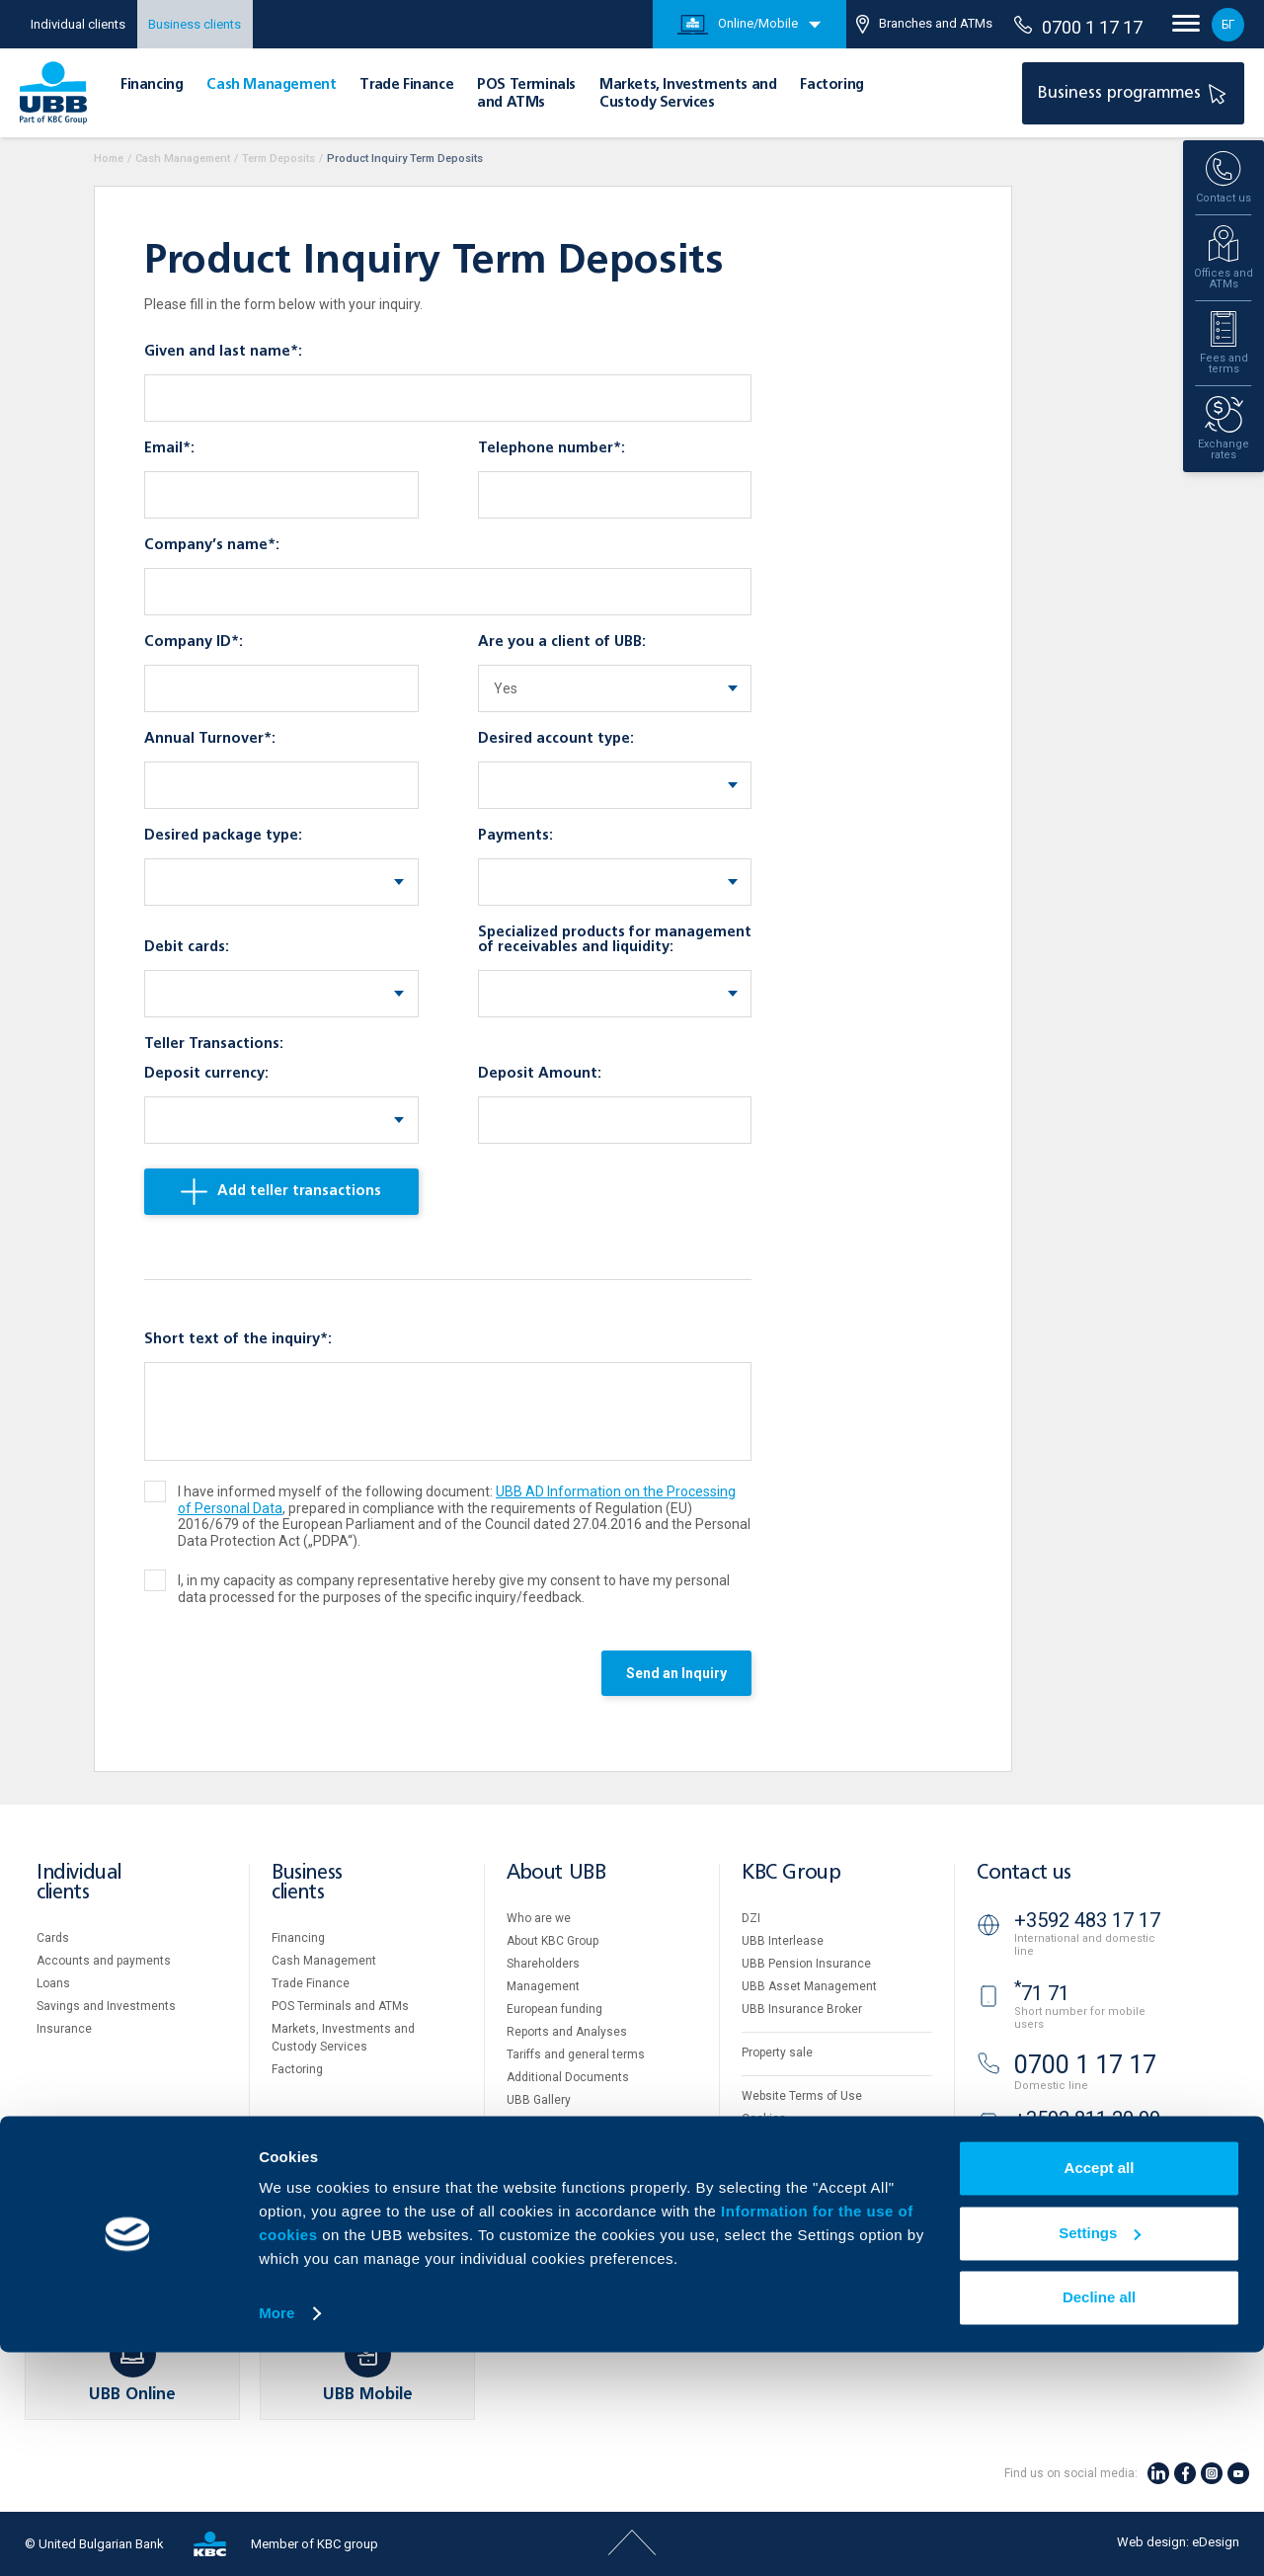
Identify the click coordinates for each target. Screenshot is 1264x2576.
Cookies (764, 2119)
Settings (1100, 2456)
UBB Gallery (539, 2100)
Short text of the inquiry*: (238, 1339)
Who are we (539, 1918)
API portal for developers (808, 2187)
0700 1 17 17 (1078, 27)
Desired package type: (223, 836)
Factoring (831, 85)
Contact (528, 2191)
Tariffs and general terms (576, 2054)
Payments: (515, 836)
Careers (528, 2123)
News (522, 2145)
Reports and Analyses (567, 2032)
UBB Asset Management (809, 1986)
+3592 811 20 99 (1087, 2119)
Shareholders (543, 1964)
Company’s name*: (211, 545)
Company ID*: (193, 642)
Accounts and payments (104, 1961)
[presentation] (294, 1678)
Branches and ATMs (924, 24)
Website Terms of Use (802, 2096)
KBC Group (791, 1873)
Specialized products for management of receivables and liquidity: (614, 940)
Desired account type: (556, 739)
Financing (151, 85)
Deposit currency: (206, 1074)
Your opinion (540, 2168)
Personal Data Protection (810, 2141)
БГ (1228, 25)
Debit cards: (186, 947)
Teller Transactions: (213, 1044)
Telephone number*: (551, 448)
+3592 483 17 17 (1087, 1920)
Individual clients (78, 24)
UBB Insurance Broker (802, 2009)
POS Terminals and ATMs (340, 2006)
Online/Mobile (737, 25)
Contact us (1024, 1873)
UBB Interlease (783, 1941)
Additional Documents (568, 2077)
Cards (53, 1938)
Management (543, 1986)
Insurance (64, 2029)
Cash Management (271, 85)
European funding (554, 2009)
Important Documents (801, 2164)
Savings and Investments (106, 2006)
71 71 (1041, 1993)
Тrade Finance (406, 85)
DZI (751, 1918)
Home (108, 158)
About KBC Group (552, 1941)
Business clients (194, 24)
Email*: (169, 448)
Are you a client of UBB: (562, 642)
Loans (53, 1983)
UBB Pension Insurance (806, 1964)
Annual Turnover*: (210, 739)
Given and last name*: (223, 352)
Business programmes (1134, 93)
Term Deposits (278, 158)
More (276, 2537)
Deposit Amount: (539, 1074)
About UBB (556, 1873)
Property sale (777, 2052)
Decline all (1099, 2521)
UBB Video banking (1083, 2186)
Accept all (1100, 2391)
